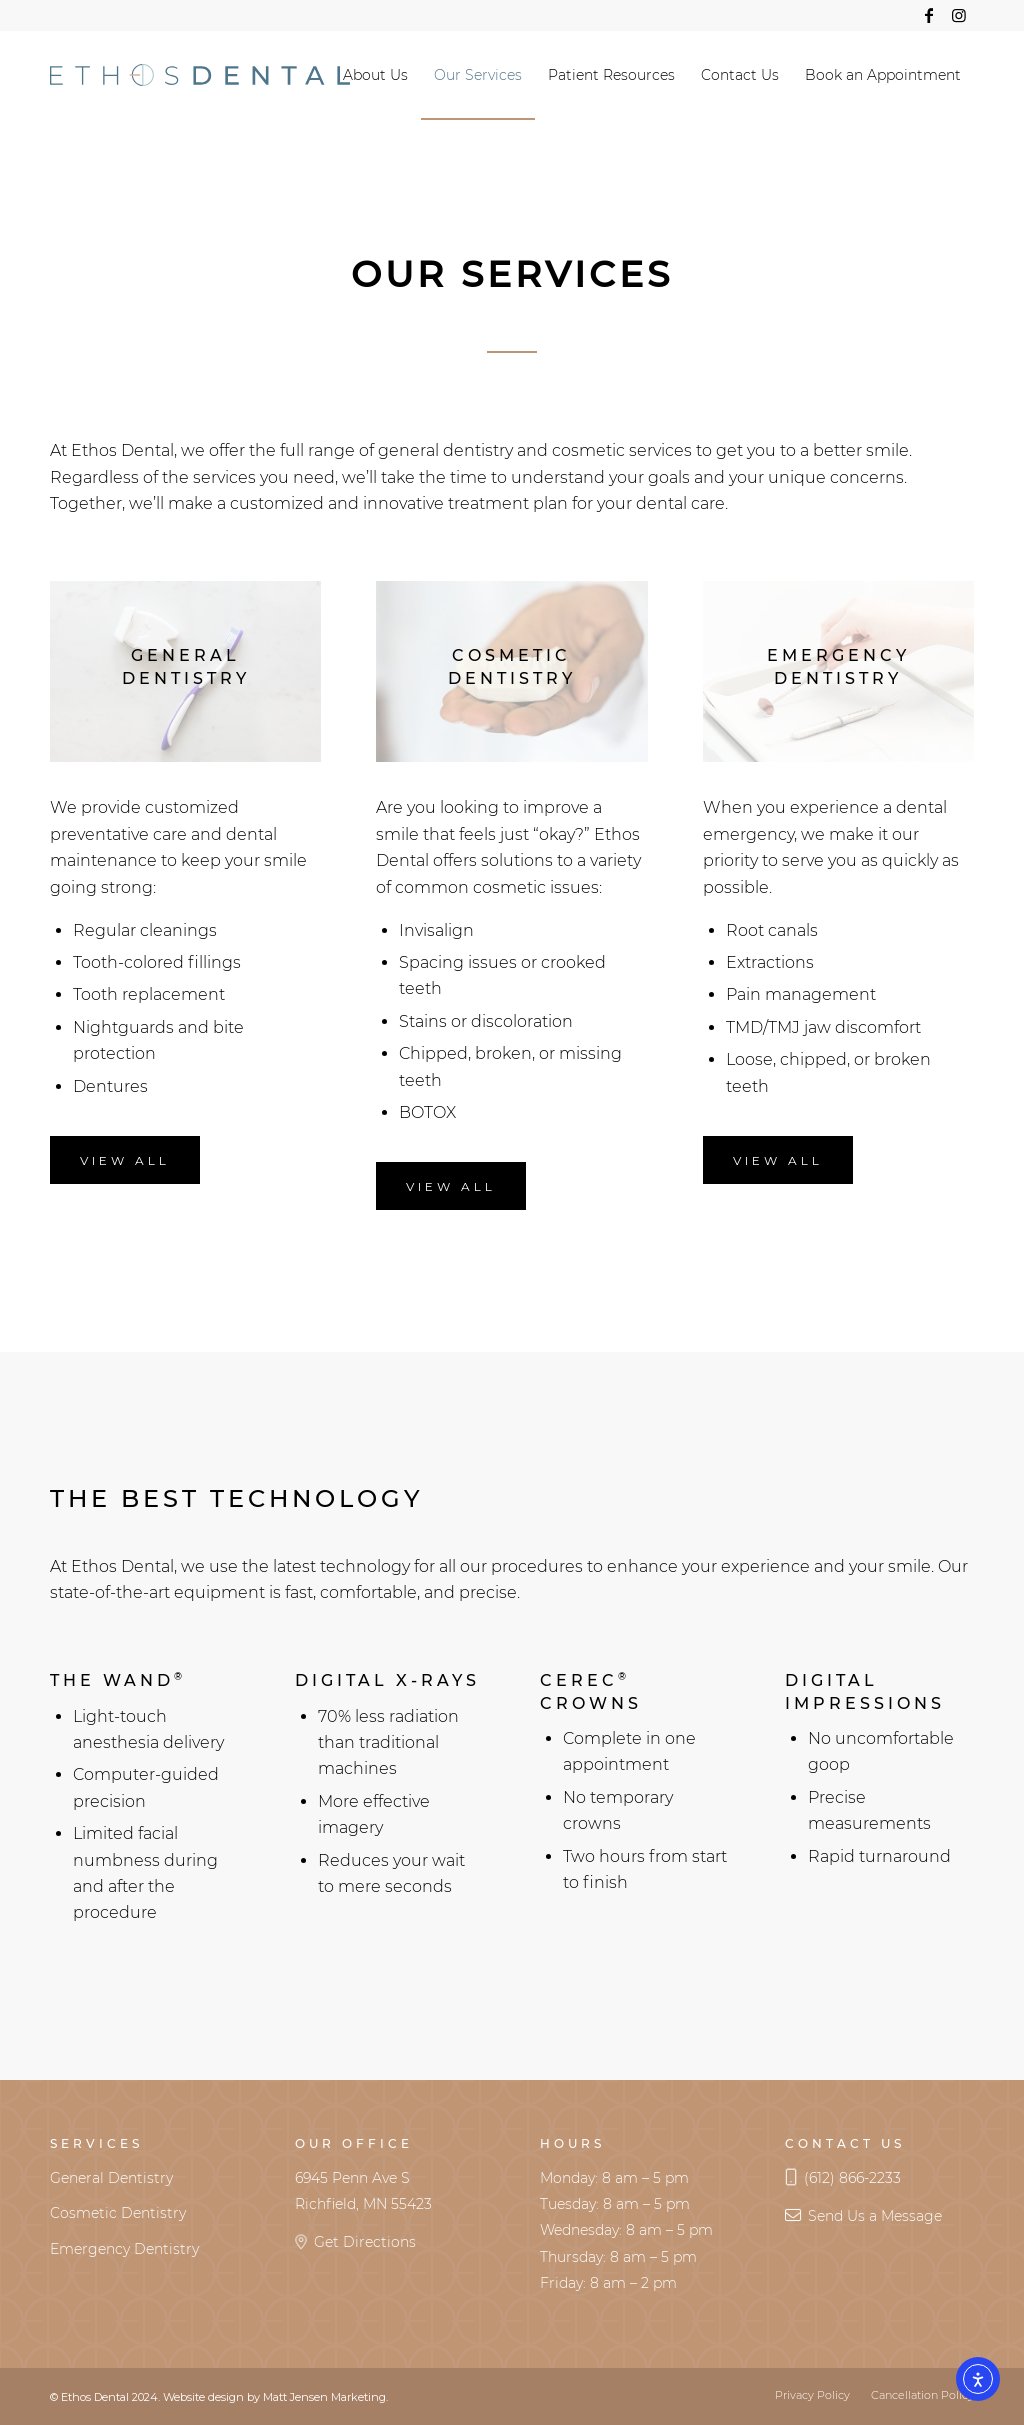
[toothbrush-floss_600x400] (185, 671)
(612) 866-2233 (852, 2178)
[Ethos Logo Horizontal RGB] (200, 75)
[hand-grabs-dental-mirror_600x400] (838, 671)
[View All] (125, 1160)
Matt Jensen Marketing (324, 2397)
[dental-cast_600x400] (511, 671)
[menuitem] (375, 75)
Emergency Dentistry (124, 2249)
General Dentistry (111, 2178)
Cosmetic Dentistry (118, 2213)
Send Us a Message (875, 2216)
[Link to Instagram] (959, 15)
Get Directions (365, 2242)
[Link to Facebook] (928, 15)
